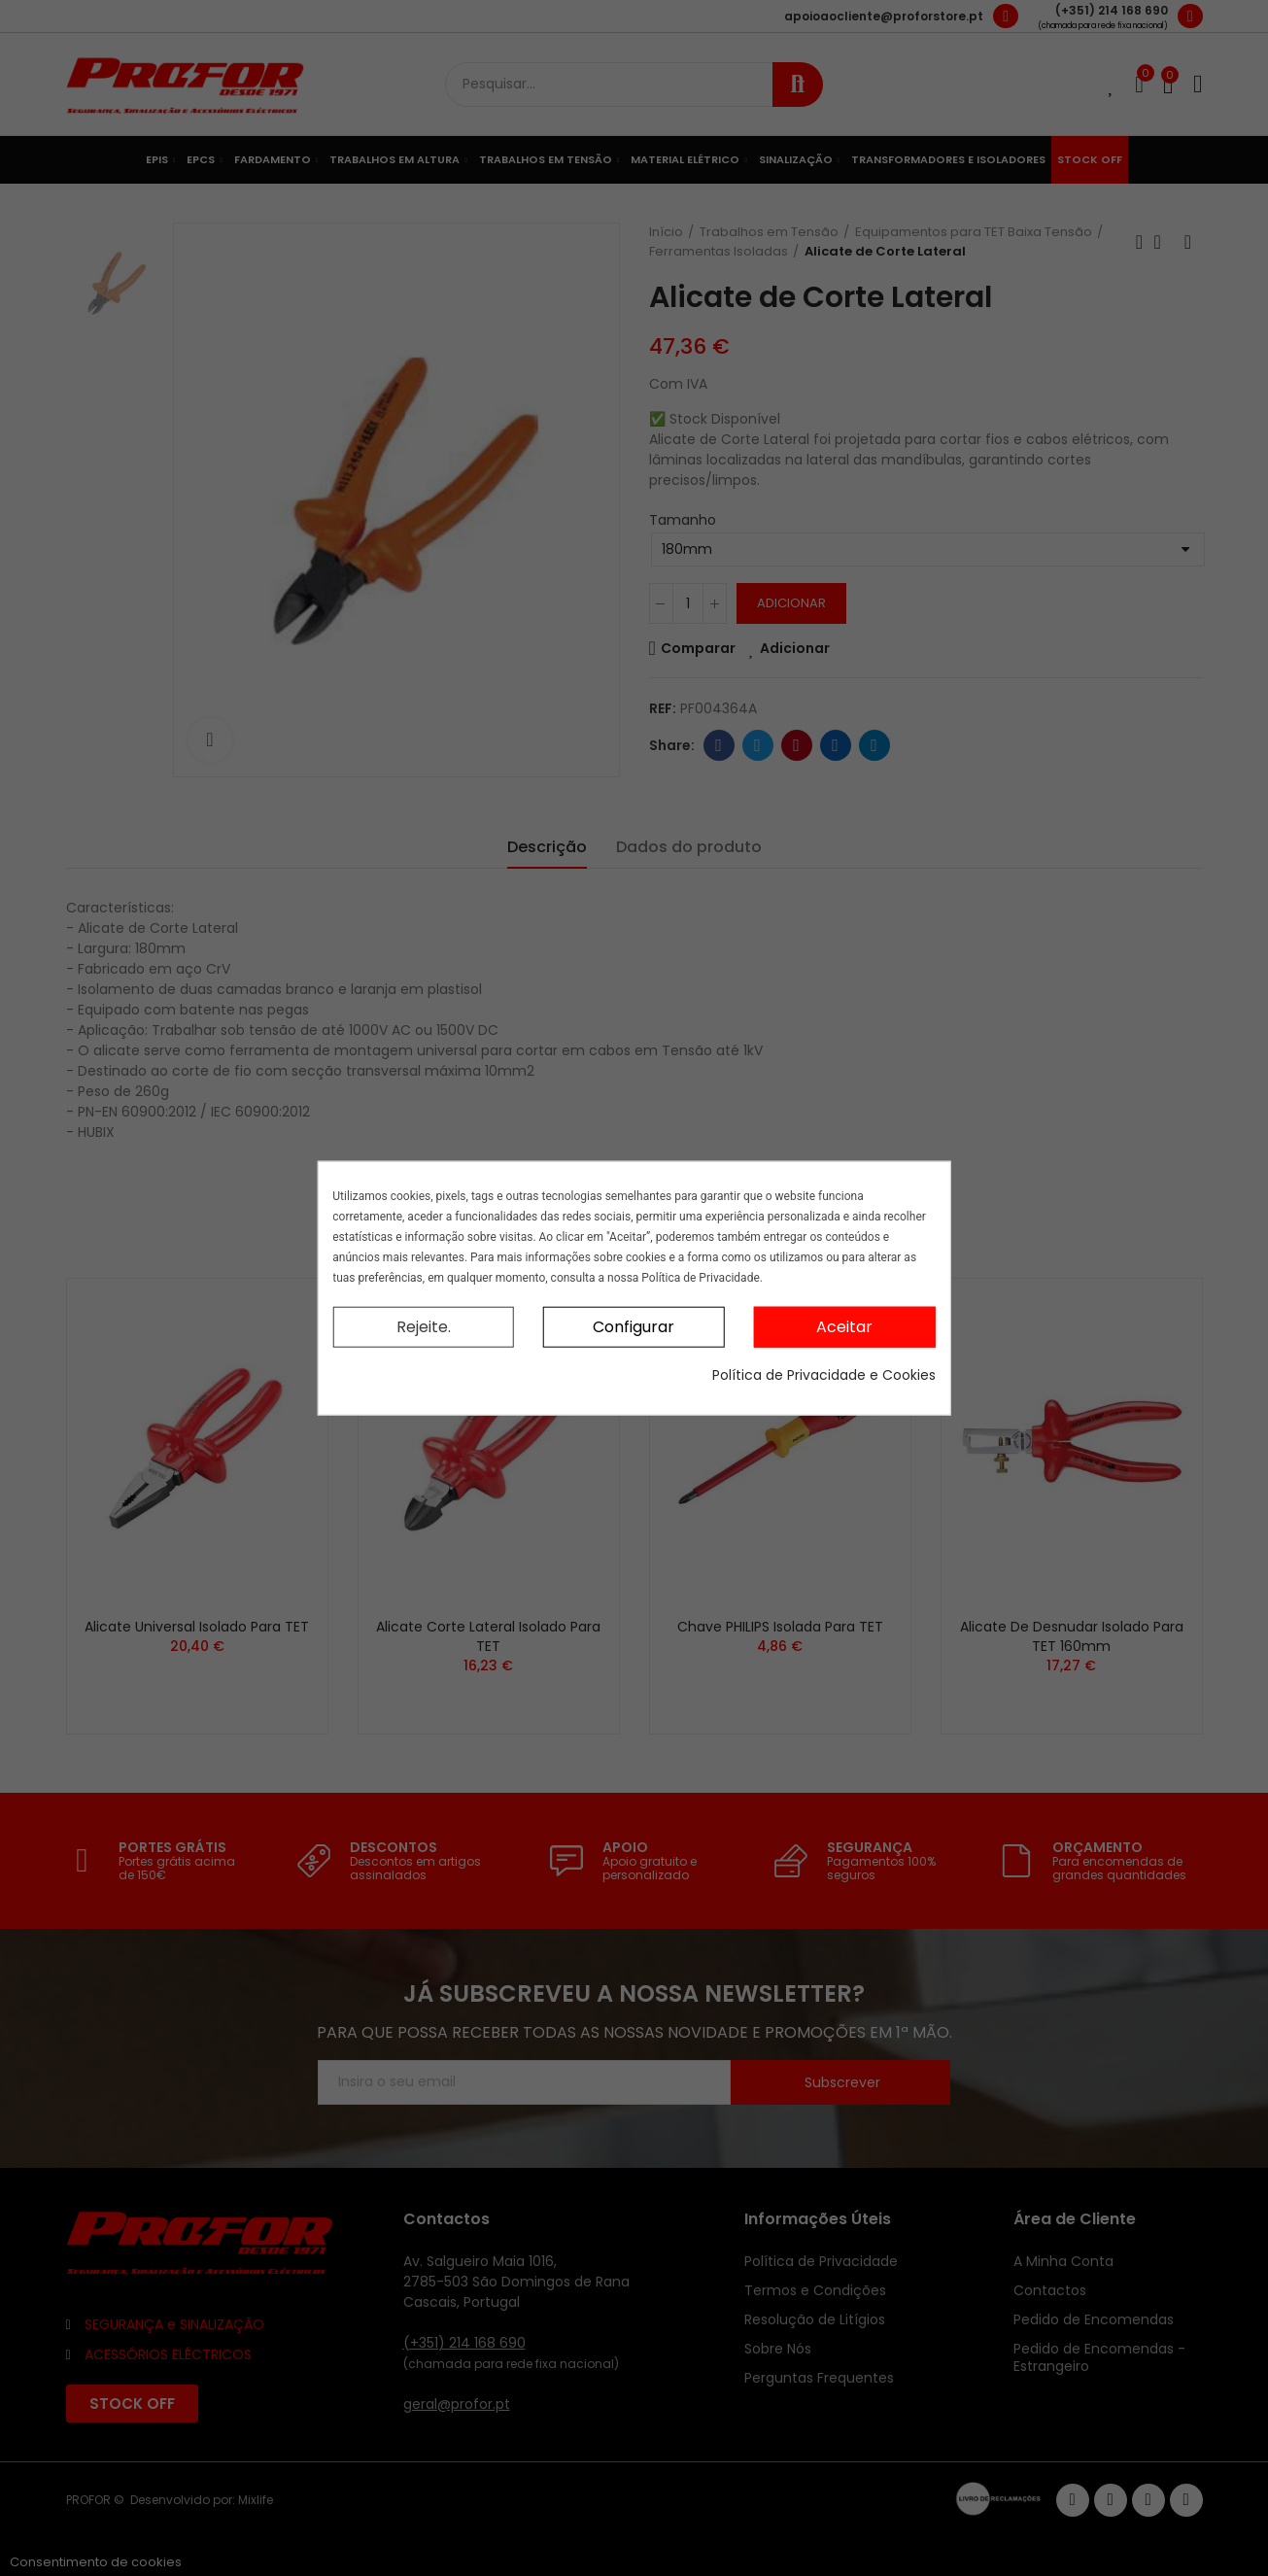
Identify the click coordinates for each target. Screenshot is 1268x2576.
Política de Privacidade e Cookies (824, 1375)
